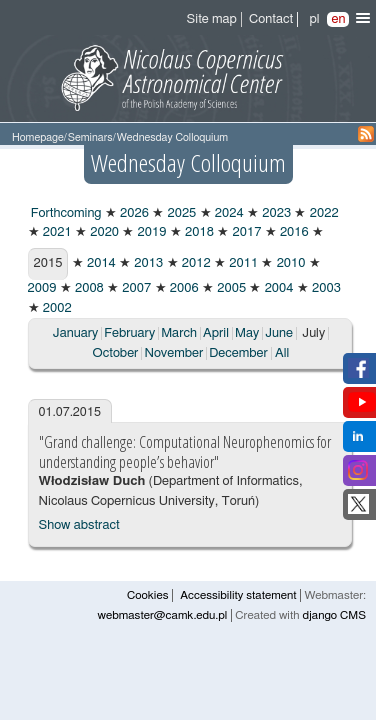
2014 (100, 263)
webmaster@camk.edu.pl (163, 615)
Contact (271, 19)
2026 (133, 213)
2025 (180, 213)
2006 (183, 288)
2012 (195, 263)
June (279, 333)
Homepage (38, 137)
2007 (135, 288)
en (338, 19)
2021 (56, 232)
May (247, 333)
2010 (289, 263)
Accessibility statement (238, 595)
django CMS (334, 615)
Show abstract (79, 525)
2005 (230, 288)
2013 (147, 263)
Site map (212, 19)
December (238, 353)
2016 (293, 232)
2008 (88, 288)
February (129, 333)
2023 (275, 213)
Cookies (147, 595)
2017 (245, 232)
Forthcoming (65, 213)
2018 (198, 232)
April (216, 333)
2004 (277, 288)
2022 (322, 213)
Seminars (90, 137)
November (173, 353)
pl (314, 19)
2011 (242, 263)
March (179, 333)
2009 (42, 288)
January (75, 333)
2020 (103, 232)
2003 (325, 288)
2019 (150, 232)
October (116, 353)
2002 (56, 308)
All (282, 353)
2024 (228, 213)
